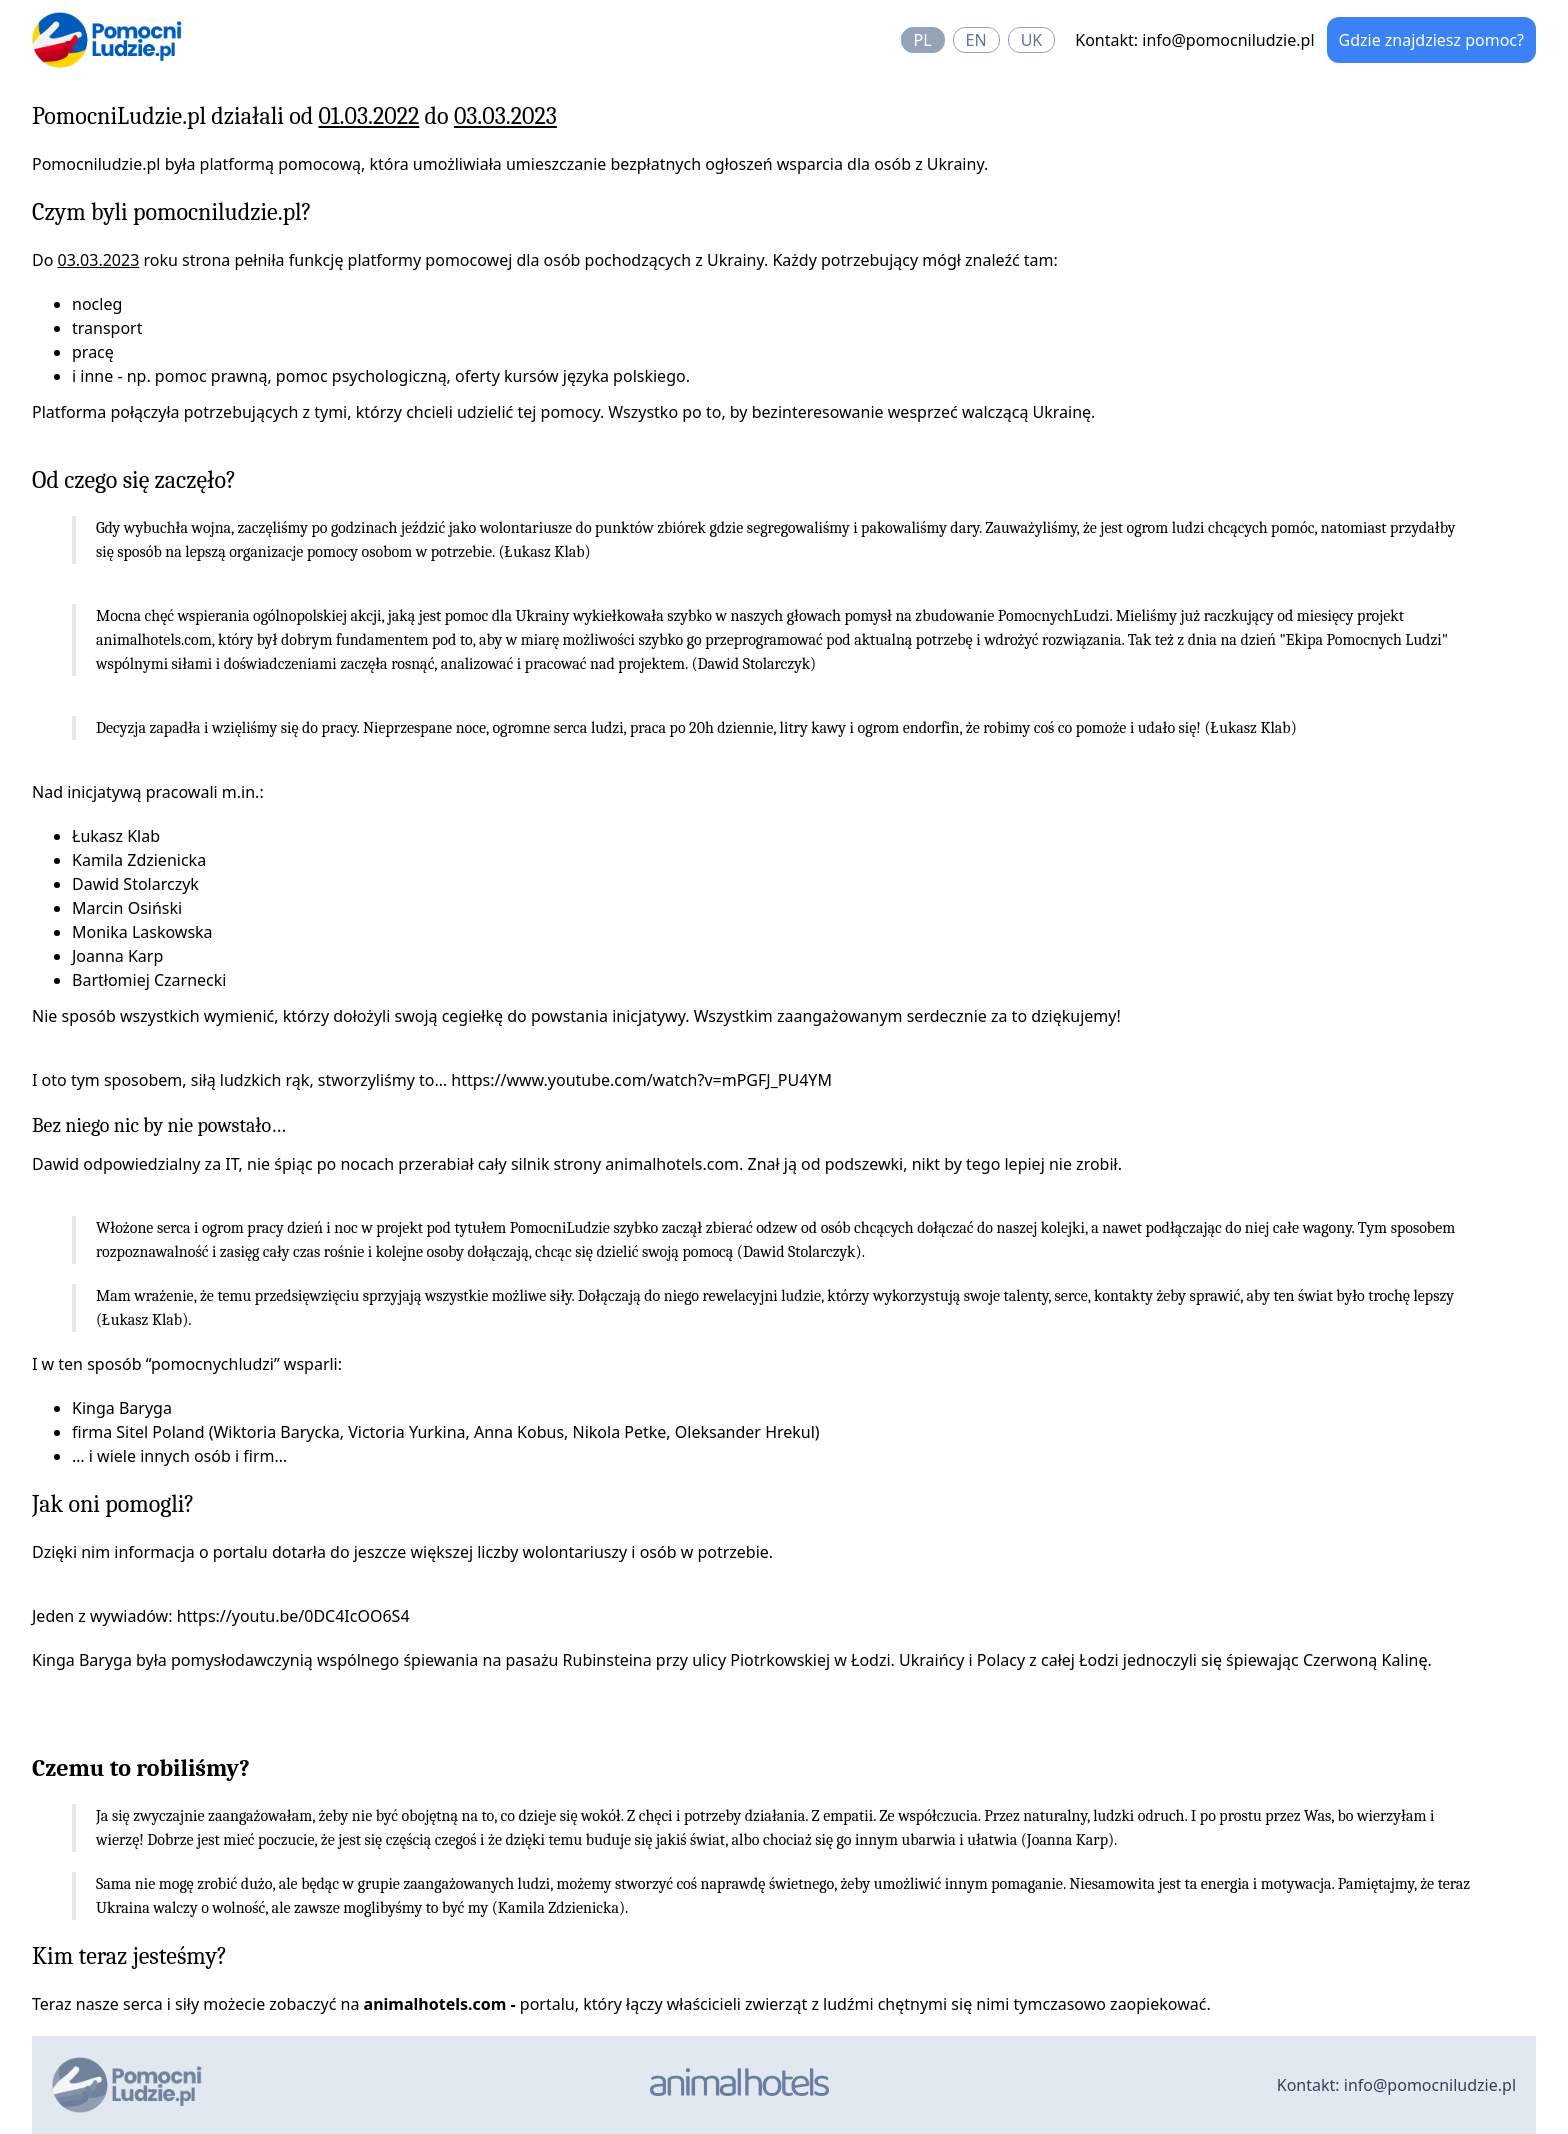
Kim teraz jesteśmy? (129, 1956)
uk (1032, 40)
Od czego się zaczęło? (134, 480)
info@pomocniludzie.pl (1228, 40)
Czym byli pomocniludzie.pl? (172, 212)
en (976, 40)
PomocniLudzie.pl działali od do (294, 116)
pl (923, 40)
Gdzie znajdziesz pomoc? (1431, 40)
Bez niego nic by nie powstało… (159, 1125)
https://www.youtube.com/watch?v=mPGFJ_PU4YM (641, 1080)
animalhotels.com (154, 640)
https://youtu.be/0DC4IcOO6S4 (293, 1616)
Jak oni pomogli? (113, 1504)
